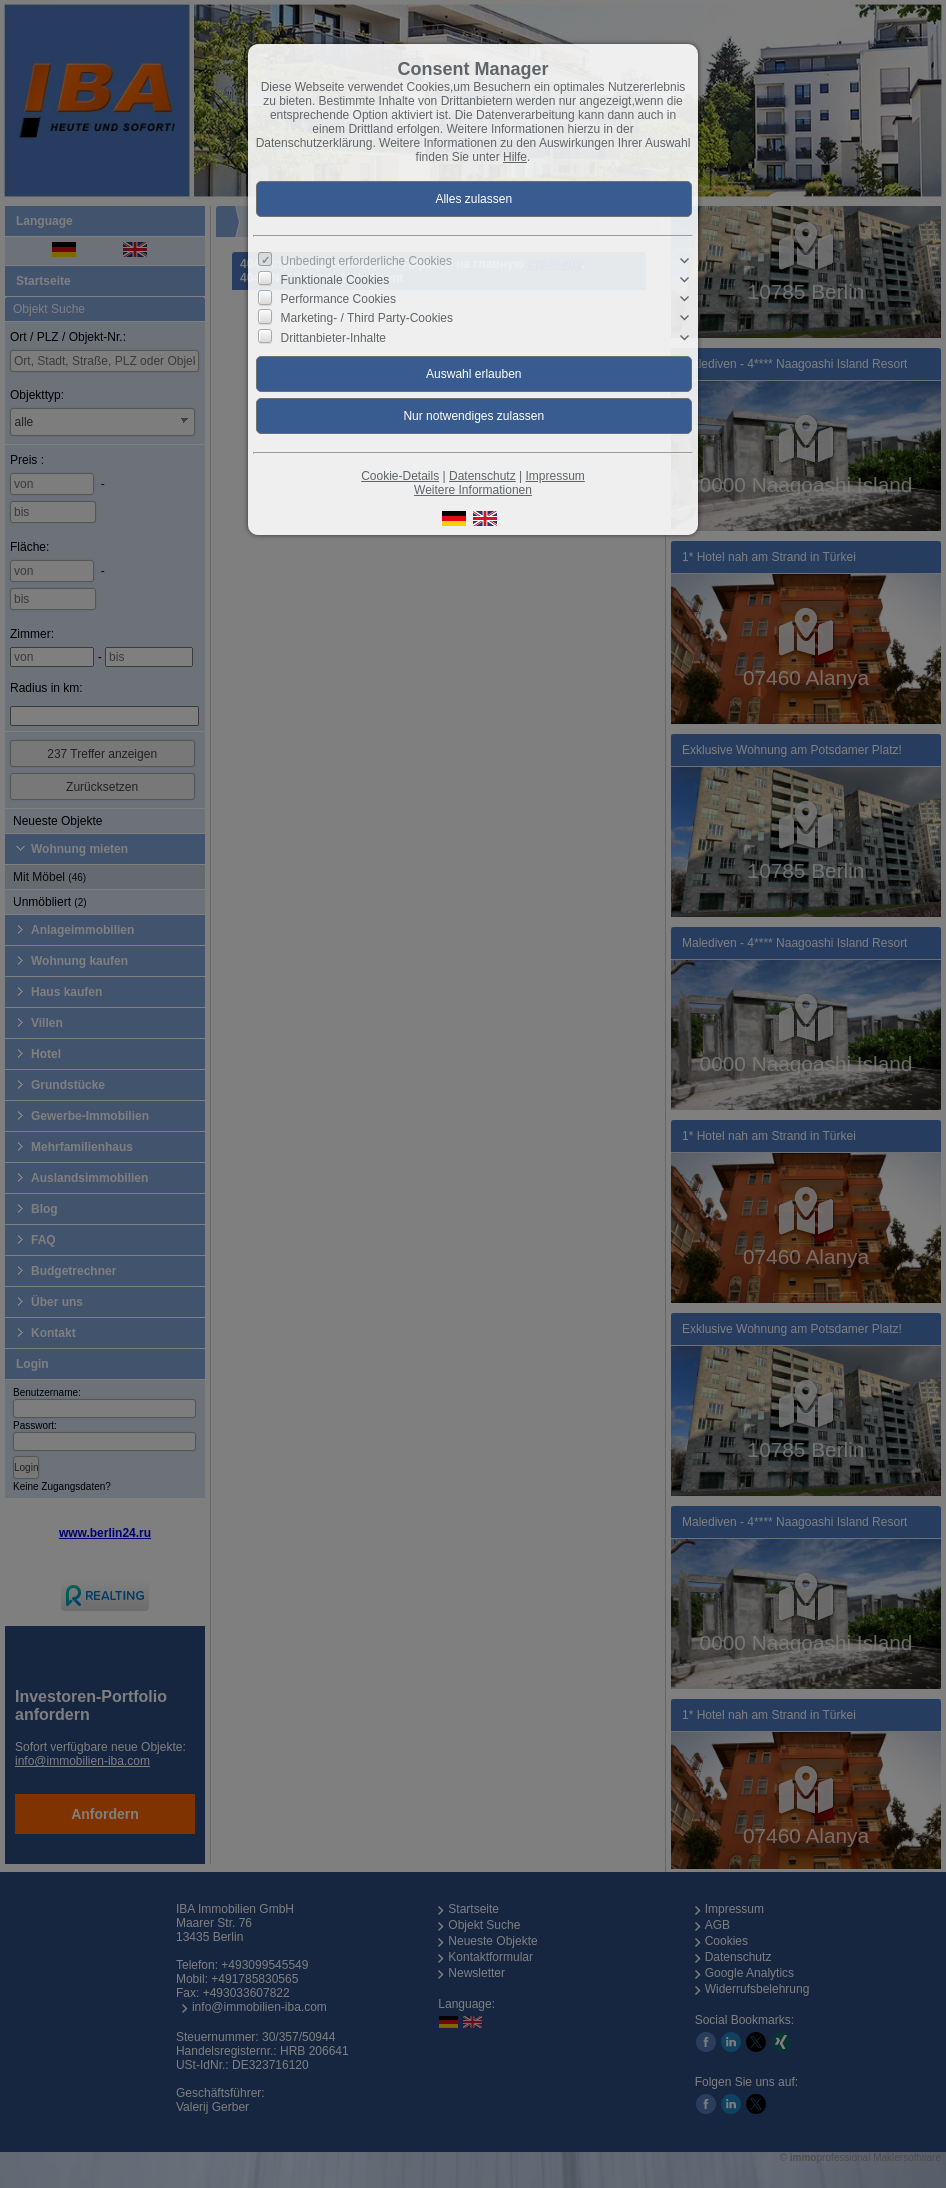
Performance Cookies (338, 299)
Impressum (554, 476)
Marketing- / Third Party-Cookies (367, 318)
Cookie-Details (400, 476)
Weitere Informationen (473, 490)
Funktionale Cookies (335, 280)
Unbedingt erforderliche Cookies (366, 261)
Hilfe (515, 157)
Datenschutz (482, 476)
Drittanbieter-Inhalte (333, 337)
